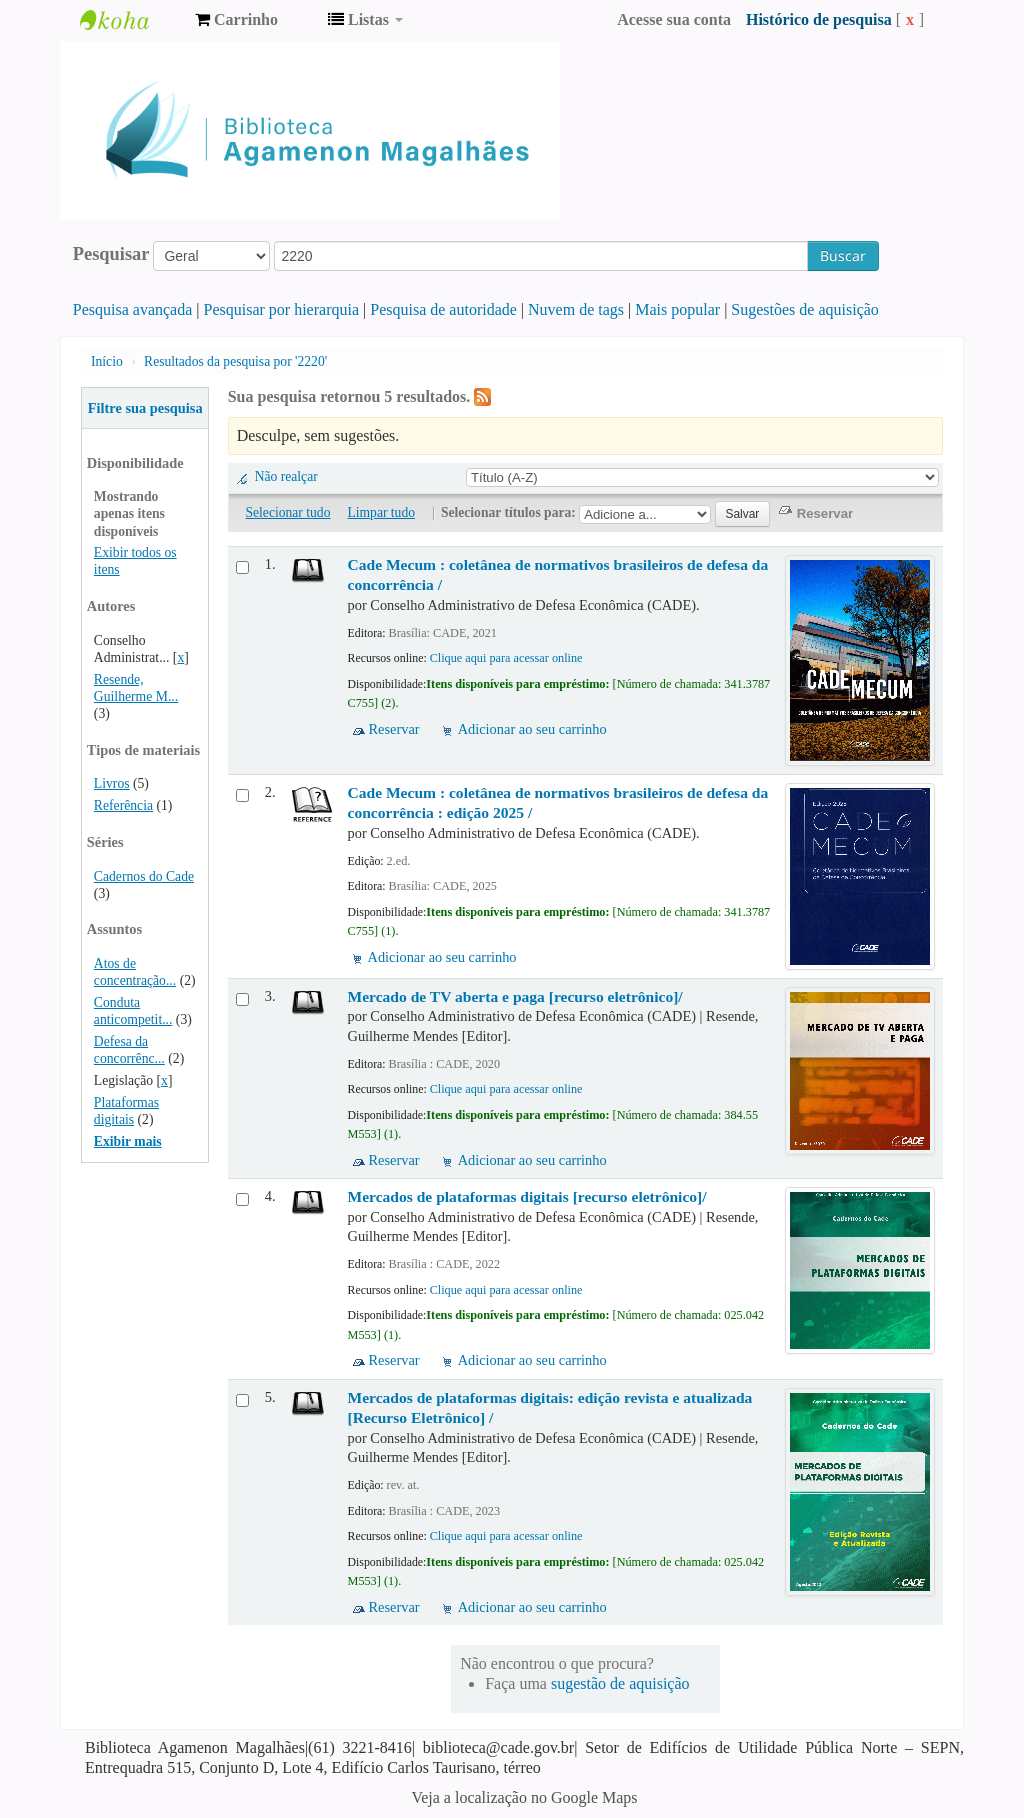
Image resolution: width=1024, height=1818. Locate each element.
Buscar (843, 255)
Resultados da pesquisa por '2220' (235, 361)
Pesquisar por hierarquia (282, 309)
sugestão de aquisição (620, 1683)
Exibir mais (128, 1141)
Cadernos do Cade (144, 876)
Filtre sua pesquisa (145, 408)
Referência (123, 805)
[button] (236, 20)
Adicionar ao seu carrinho (532, 729)
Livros (112, 783)
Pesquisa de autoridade (443, 309)
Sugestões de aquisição (805, 309)
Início (107, 361)
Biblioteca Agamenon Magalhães (130, 20)
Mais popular (677, 309)
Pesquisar (111, 254)
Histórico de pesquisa (819, 19)
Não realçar (286, 476)
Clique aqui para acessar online (506, 658)
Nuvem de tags (576, 309)
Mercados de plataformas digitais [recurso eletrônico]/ (527, 1196)
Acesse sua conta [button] (674, 19)
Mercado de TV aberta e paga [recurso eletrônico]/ (515, 996)
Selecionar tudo (288, 512)
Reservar (394, 729)
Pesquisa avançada (133, 309)
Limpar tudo (381, 512)
